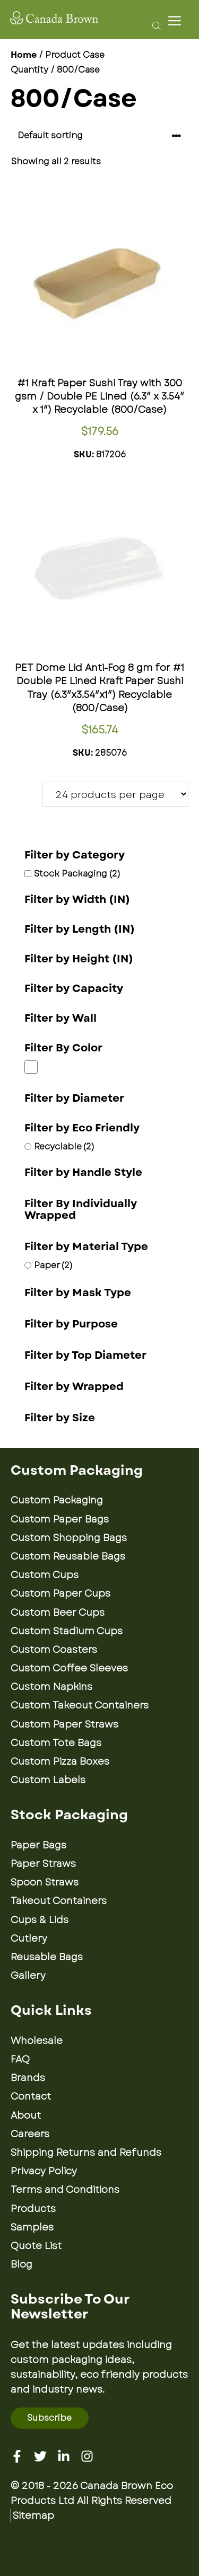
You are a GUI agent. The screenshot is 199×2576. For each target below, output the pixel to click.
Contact (31, 2096)
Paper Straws (43, 1864)
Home (24, 54)
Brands (28, 2078)
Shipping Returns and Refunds (86, 2152)
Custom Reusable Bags (68, 1556)
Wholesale (37, 2041)
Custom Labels (48, 1780)
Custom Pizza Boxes (60, 1761)
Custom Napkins (51, 1687)
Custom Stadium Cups (67, 1631)
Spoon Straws (45, 1882)
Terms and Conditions (65, 2190)
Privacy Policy (44, 2171)
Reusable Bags (47, 1957)
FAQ (20, 2059)
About (26, 2115)
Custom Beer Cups (58, 1612)
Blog (21, 2264)
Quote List (36, 2246)
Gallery (28, 1975)
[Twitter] (40, 2456)
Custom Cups (45, 1575)
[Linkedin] (63, 2456)
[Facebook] (17, 2456)
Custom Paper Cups (60, 1593)
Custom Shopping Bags (69, 1538)
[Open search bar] (153, 25)
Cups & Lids (39, 1920)
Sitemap (33, 2515)
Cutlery (29, 1938)
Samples (32, 2227)
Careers (30, 2134)
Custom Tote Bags (56, 1743)
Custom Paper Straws (64, 1724)
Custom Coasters (54, 1650)
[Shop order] (99, 135)
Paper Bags (38, 1845)
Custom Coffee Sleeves (69, 1668)
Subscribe (49, 2418)
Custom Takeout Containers (80, 1705)
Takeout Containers (59, 1901)
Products (33, 2209)
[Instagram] (87, 2456)
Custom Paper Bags (60, 1519)
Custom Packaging (57, 1500)
